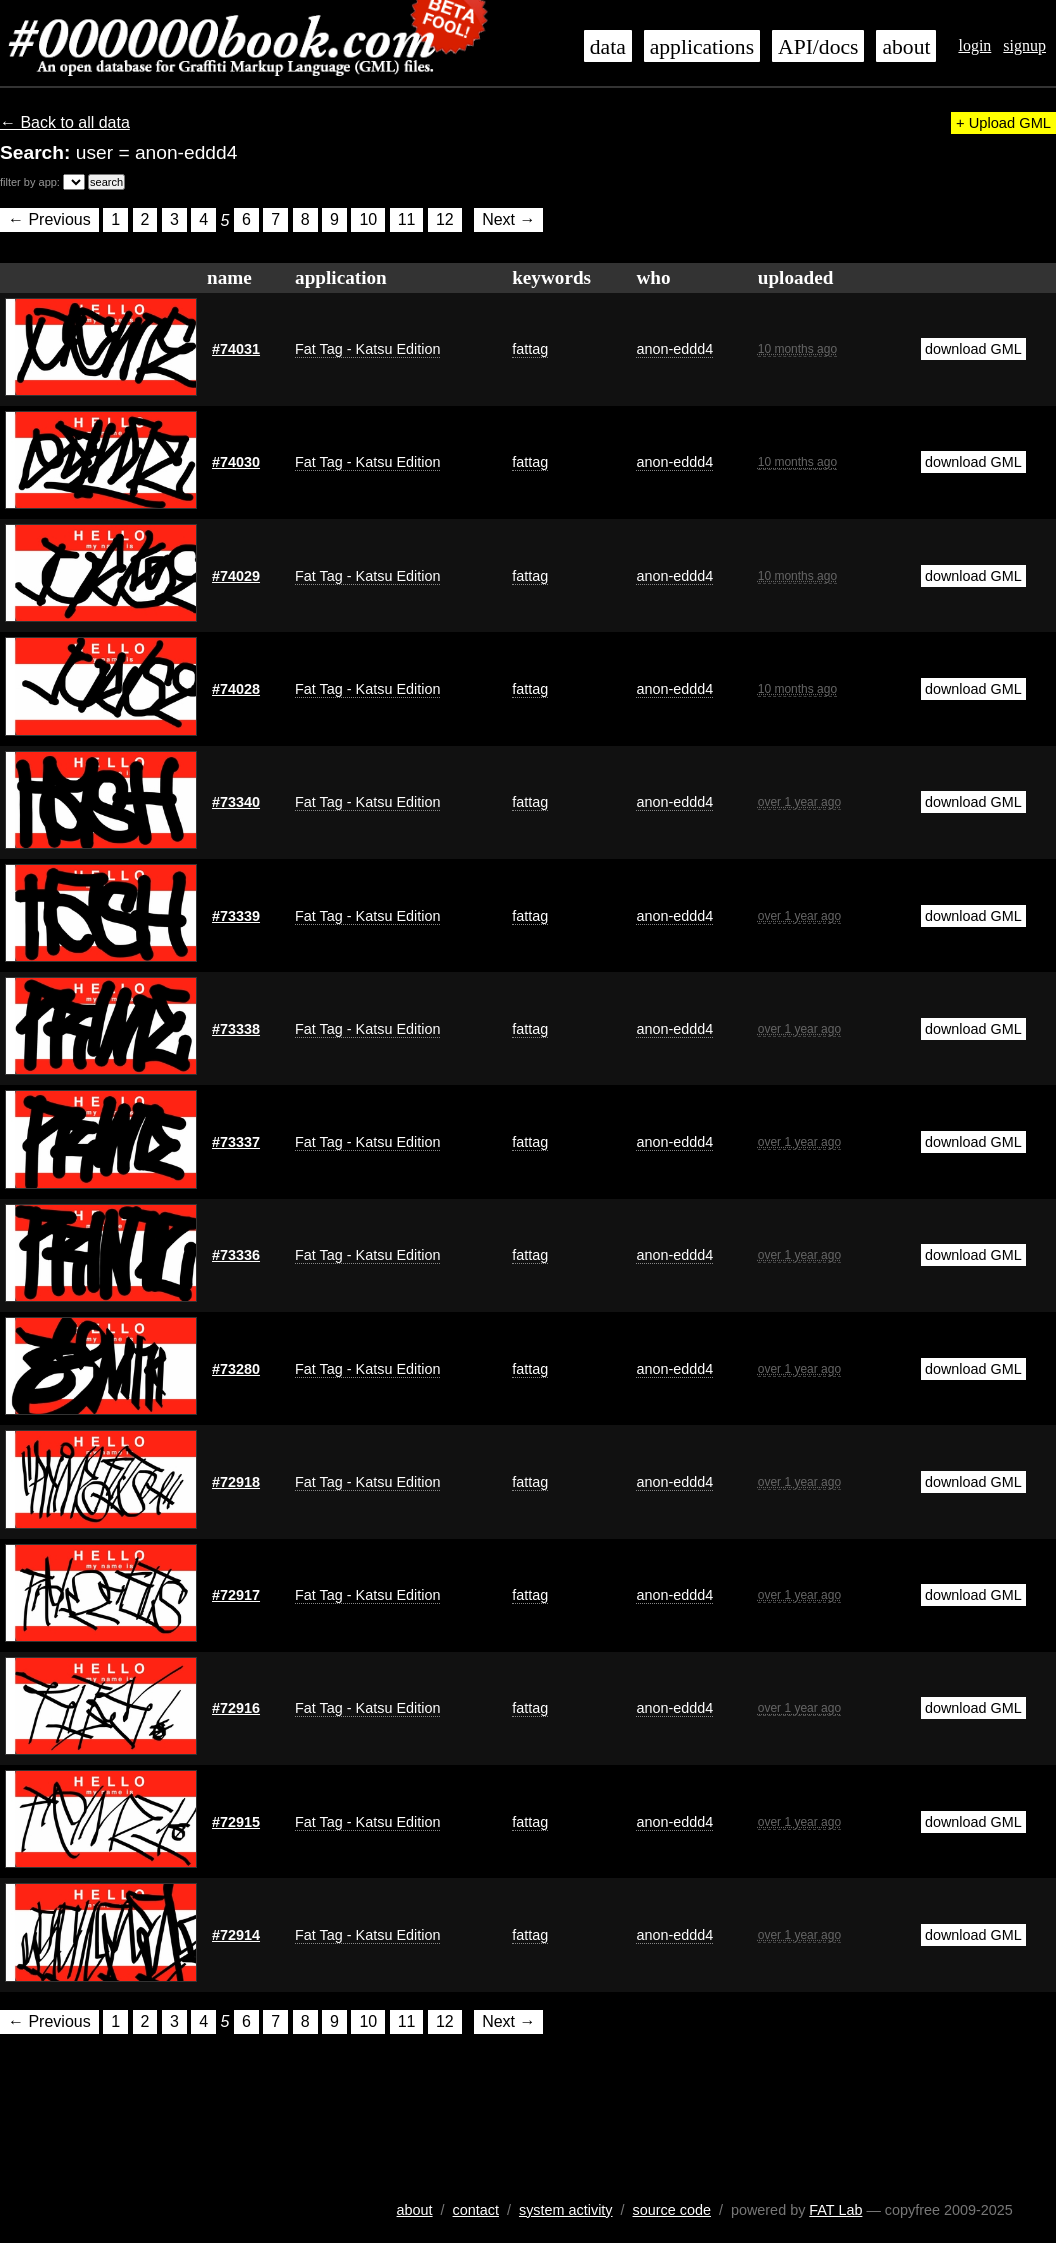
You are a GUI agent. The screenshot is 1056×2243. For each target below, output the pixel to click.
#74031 (236, 349)
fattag (530, 349)
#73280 (236, 1369)
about (906, 47)
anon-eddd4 (674, 349)
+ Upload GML (1003, 123)
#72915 (236, 1822)
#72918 (236, 1482)
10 (368, 220)
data (608, 47)
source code (672, 2210)
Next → (508, 220)
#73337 (236, 1142)
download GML (973, 349)
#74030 (236, 462)
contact (476, 2210)
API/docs (818, 47)
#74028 (236, 689)
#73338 (236, 1029)
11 (407, 220)
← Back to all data (65, 122)
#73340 (236, 802)
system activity (566, 2210)
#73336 (236, 1255)
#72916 (236, 1708)
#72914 (236, 1935)
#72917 (236, 1595)
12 (445, 220)
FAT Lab (835, 2210)
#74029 (236, 576)
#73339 (236, 916)
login (974, 45)
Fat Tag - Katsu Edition (367, 349)
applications (702, 47)
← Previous (49, 220)
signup (1024, 45)
